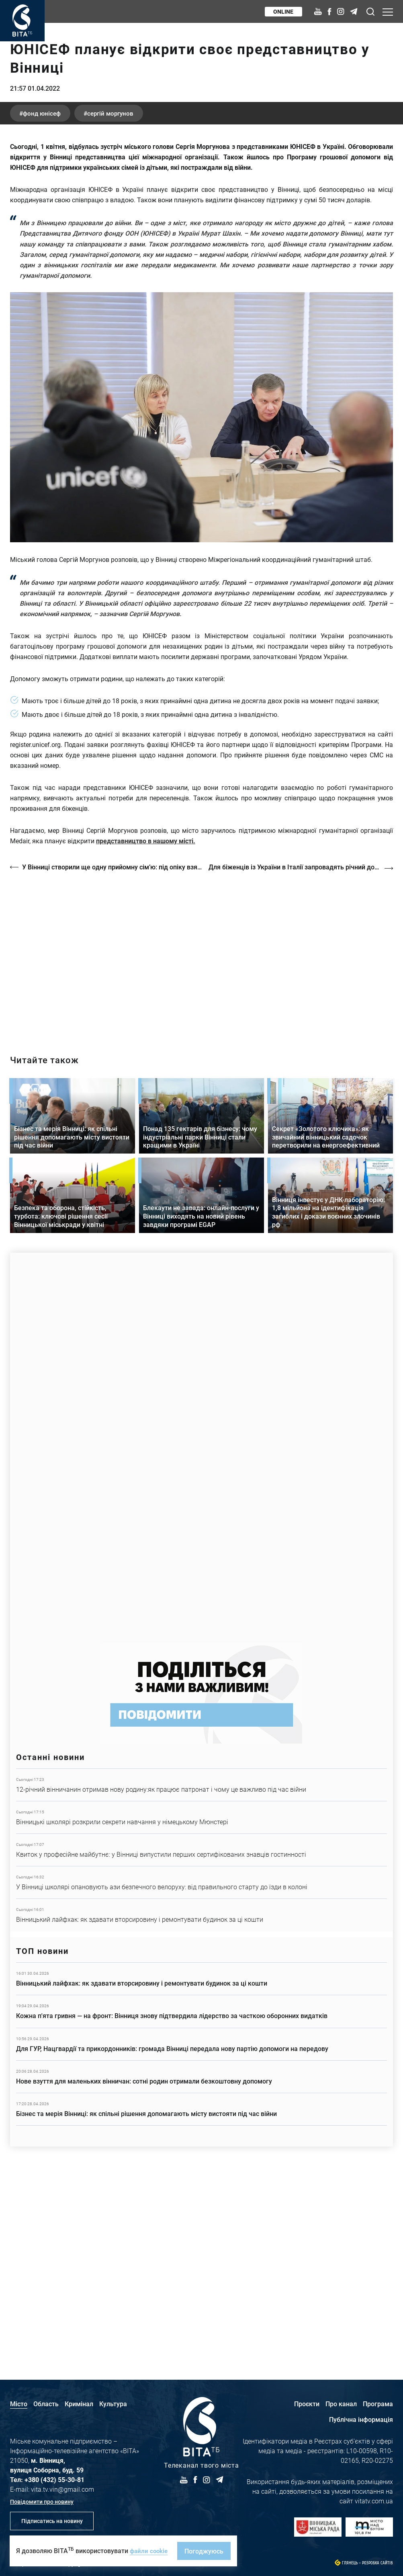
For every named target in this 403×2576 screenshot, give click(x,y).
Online (282, 11)
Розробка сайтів (377, 2563)
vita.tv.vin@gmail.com (62, 2489)
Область (46, 2403)
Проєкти (306, 2403)
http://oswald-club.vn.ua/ (201, 1148)
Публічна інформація (361, 2419)
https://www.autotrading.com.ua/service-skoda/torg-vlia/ (201, 1635)
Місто (18, 2403)
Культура (113, 2403)
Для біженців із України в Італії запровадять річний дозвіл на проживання (301, 1060)
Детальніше (201, 1976)
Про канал (341, 2403)
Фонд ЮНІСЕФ (46, 305)
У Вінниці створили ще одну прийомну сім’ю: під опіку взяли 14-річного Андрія (112, 1060)
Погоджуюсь (206, 2551)
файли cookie (150, 2550)
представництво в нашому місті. (145, 1034)
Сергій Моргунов (122, 305)
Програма (378, 2403)
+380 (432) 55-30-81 (54, 2479)
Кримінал (79, 2403)
